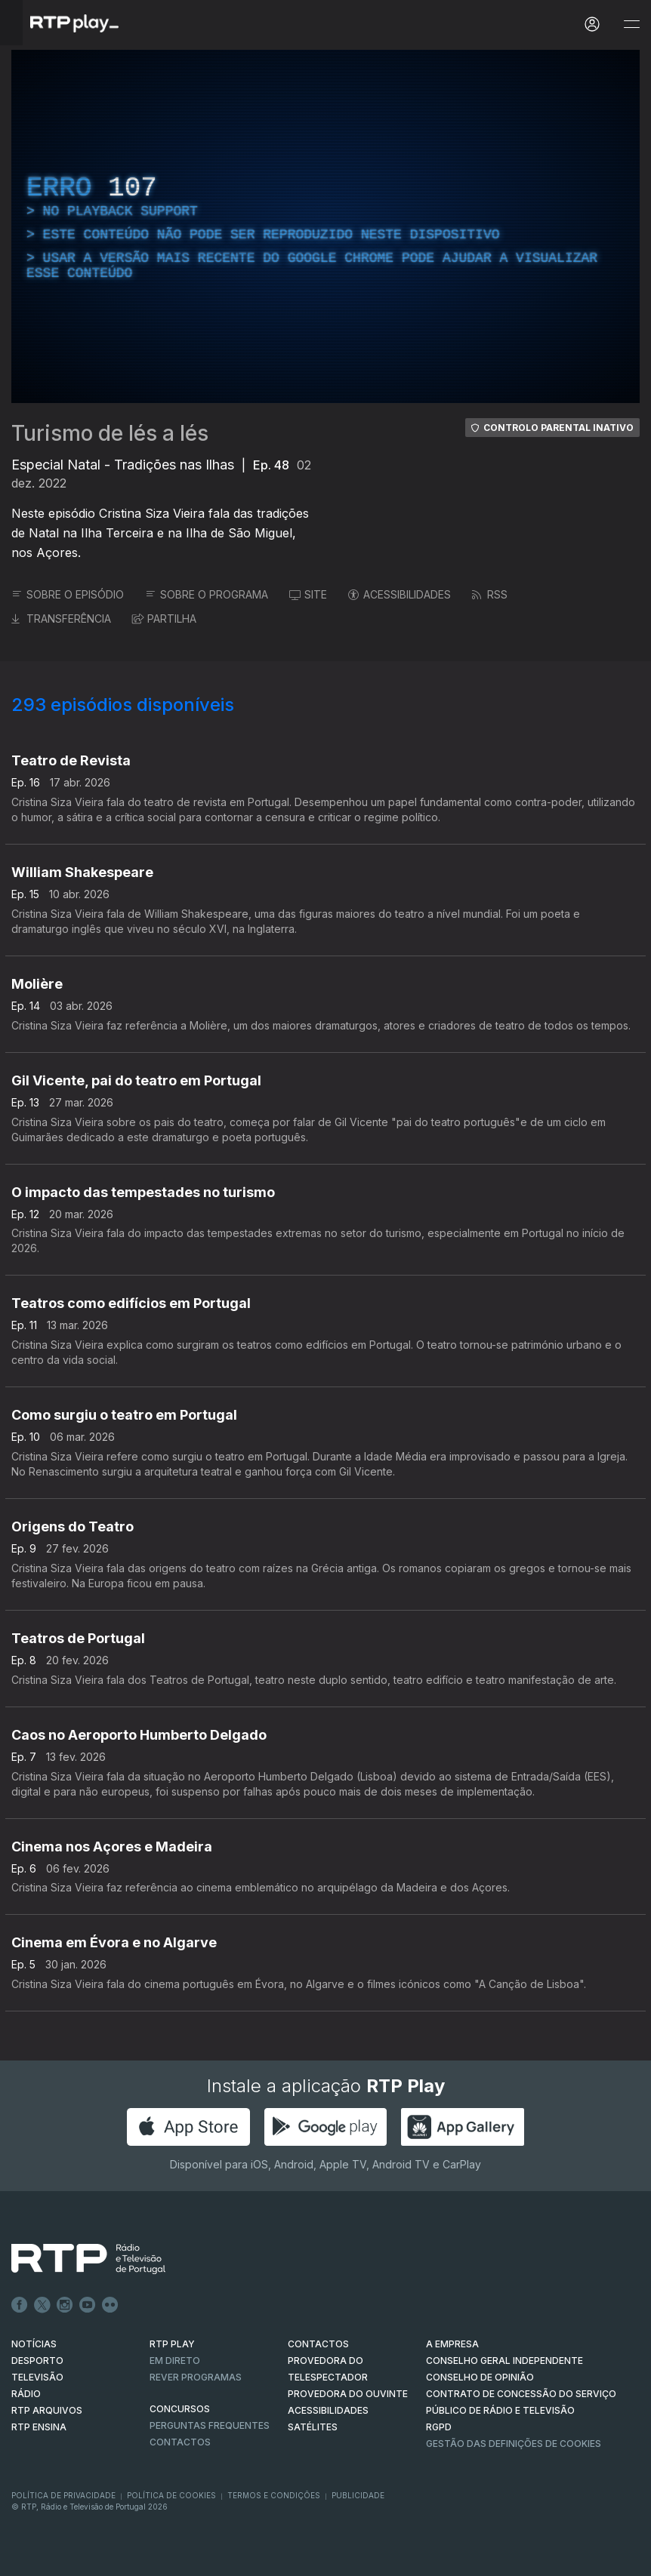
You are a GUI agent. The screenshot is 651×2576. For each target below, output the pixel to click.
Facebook (19, 2305)
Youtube (87, 2305)
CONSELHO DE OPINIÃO (480, 2377)
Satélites (313, 2427)
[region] (325, 226)
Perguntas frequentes (210, 2425)
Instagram (65, 2305)
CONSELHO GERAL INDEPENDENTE (504, 2360)
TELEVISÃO (37, 2377)
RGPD (439, 2427)
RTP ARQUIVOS (46, 2410)
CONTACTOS (318, 2344)
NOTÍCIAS (34, 2344)
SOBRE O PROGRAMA (206, 594)
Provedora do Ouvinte (348, 2393)
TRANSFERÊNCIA (61, 618)
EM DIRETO (175, 2360)
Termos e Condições (273, 2495)
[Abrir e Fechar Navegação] (631, 24)
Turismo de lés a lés (109, 433)
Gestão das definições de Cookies (513, 2443)
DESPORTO (37, 2360)
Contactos (180, 2442)
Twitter (42, 2305)
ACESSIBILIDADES (399, 594)
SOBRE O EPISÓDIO (67, 594)
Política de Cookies (171, 2495)
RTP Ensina (38, 2427)
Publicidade (358, 2495)
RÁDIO (26, 2393)
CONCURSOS (180, 2408)
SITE (308, 594)
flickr (110, 2305)
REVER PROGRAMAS (196, 2377)
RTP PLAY (172, 2344)
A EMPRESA (452, 2344)
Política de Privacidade (63, 2495)
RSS (490, 594)
